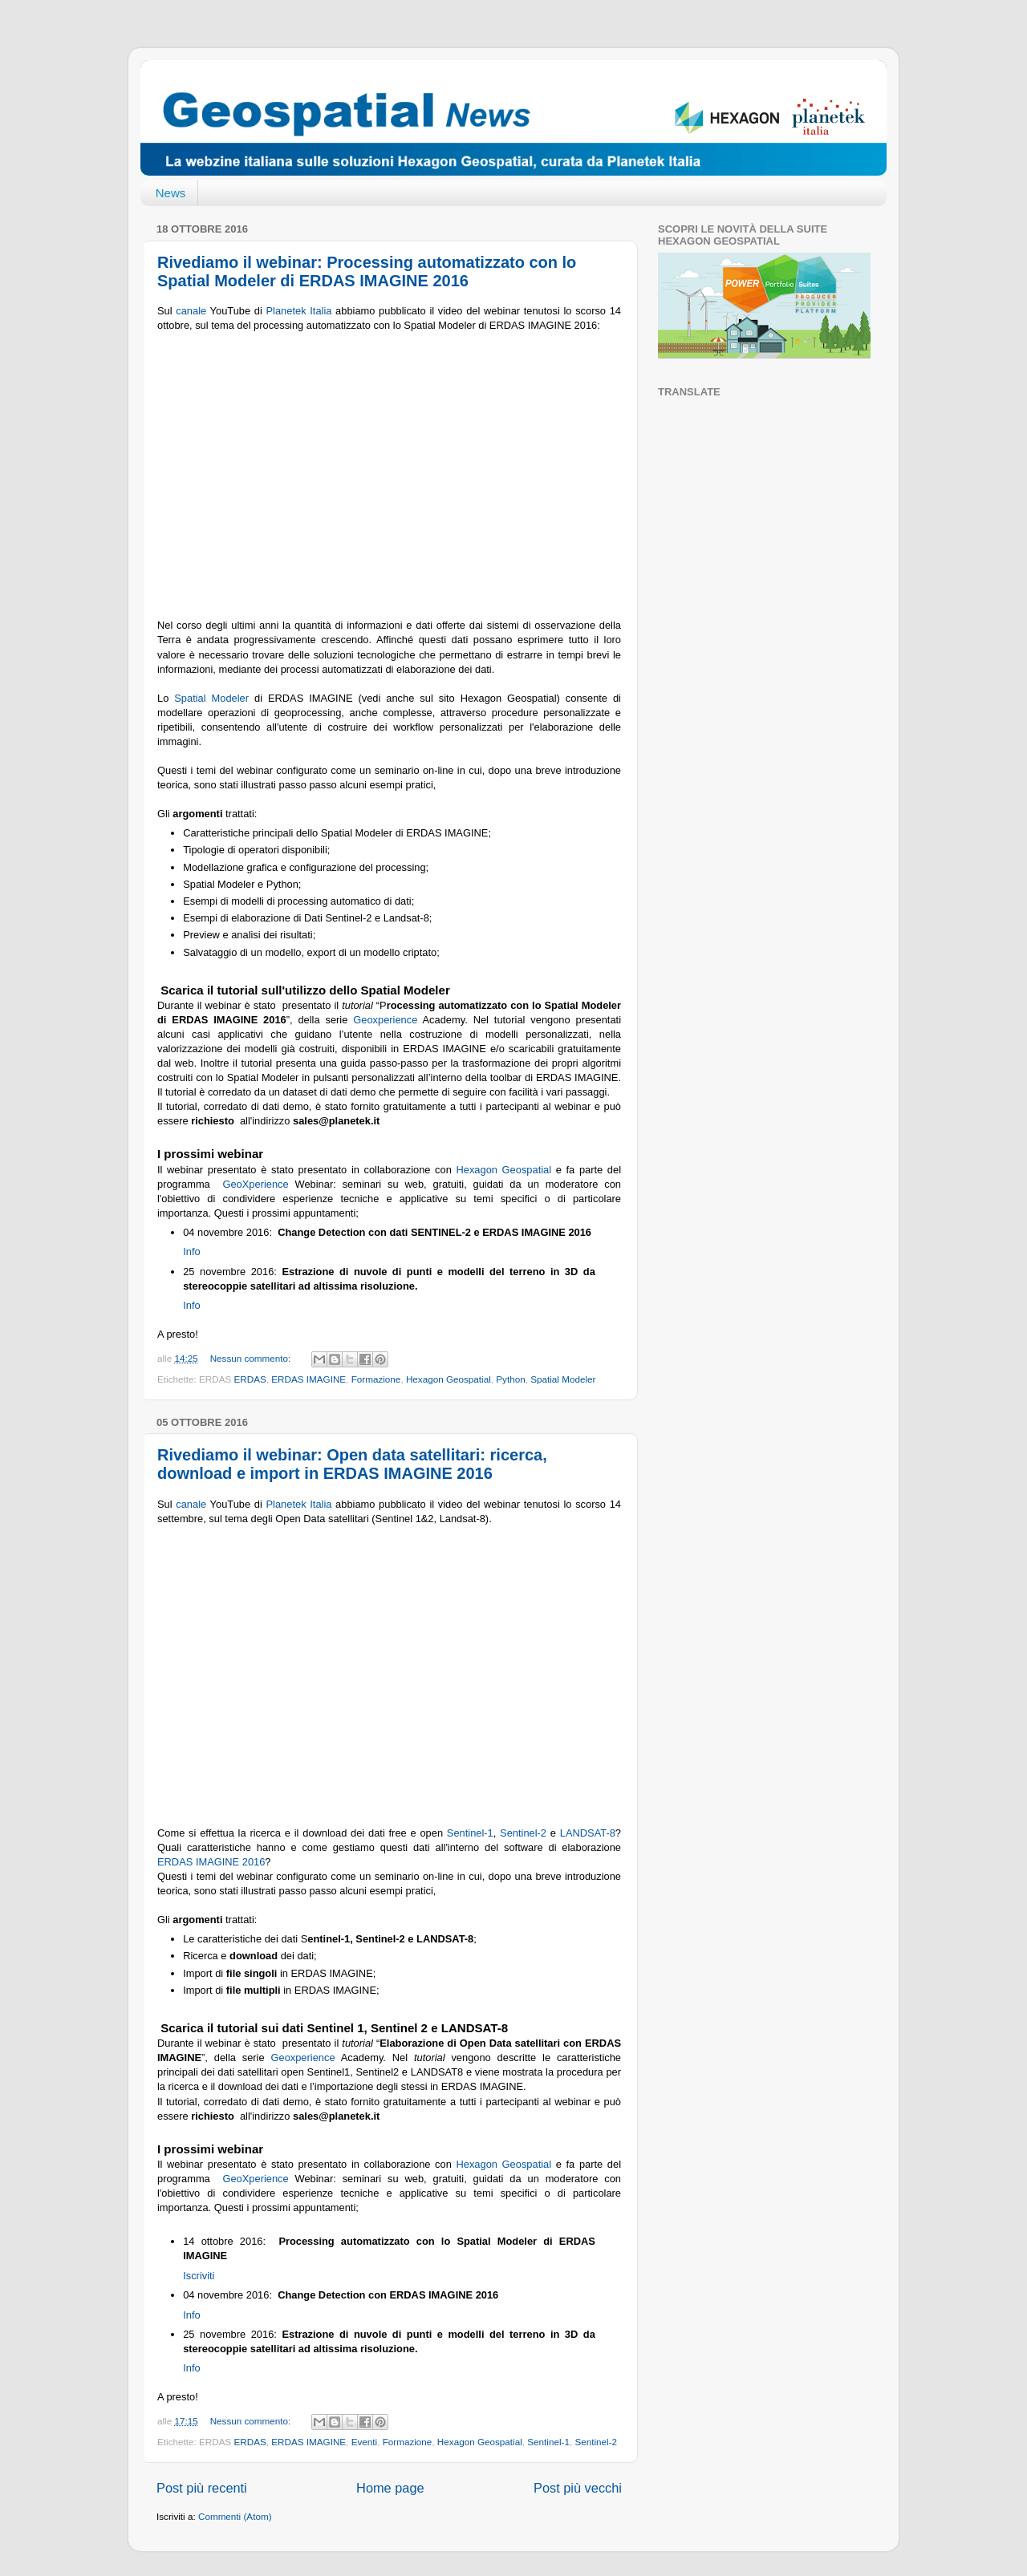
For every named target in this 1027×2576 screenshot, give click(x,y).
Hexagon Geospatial (503, 1170)
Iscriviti (198, 2276)
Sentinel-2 (523, 1833)
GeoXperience (255, 1184)
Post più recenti (201, 2488)
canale (191, 311)
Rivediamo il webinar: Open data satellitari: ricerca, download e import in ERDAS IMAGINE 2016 (352, 1464)
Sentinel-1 (470, 1833)
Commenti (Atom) (235, 2516)
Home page (390, 2488)
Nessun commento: (252, 1358)
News (171, 193)
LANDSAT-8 (587, 1833)
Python (510, 1379)
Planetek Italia (299, 311)
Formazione (376, 1379)
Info (191, 1251)
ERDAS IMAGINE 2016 (211, 1862)
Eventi (364, 2441)
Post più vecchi (578, 2488)
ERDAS (250, 1379)
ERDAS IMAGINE (308, 1379)
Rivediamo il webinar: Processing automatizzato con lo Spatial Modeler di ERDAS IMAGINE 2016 (366, 271)
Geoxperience (385, 1020)
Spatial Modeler (211, 698)
